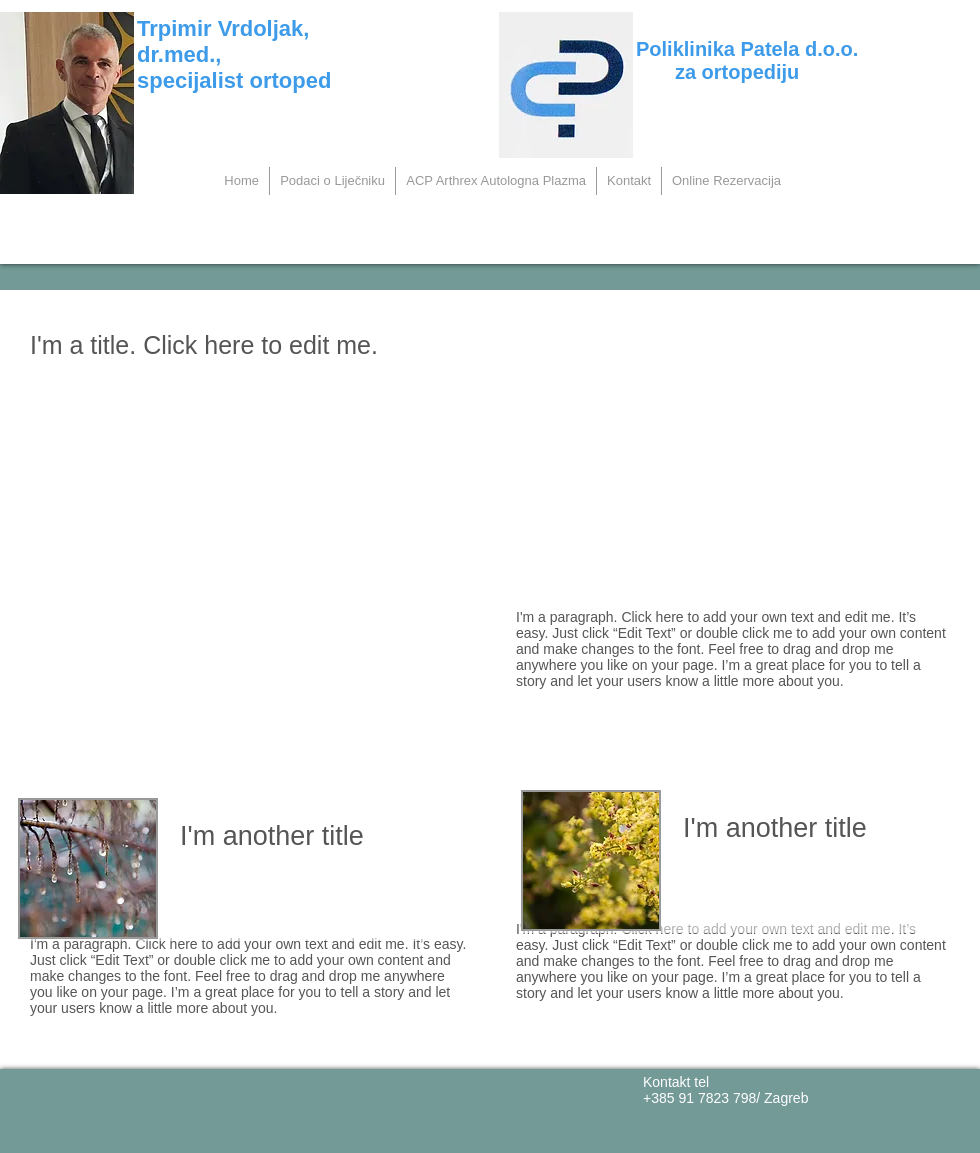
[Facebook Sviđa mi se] (183, 1105)
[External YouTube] (249, 600)
